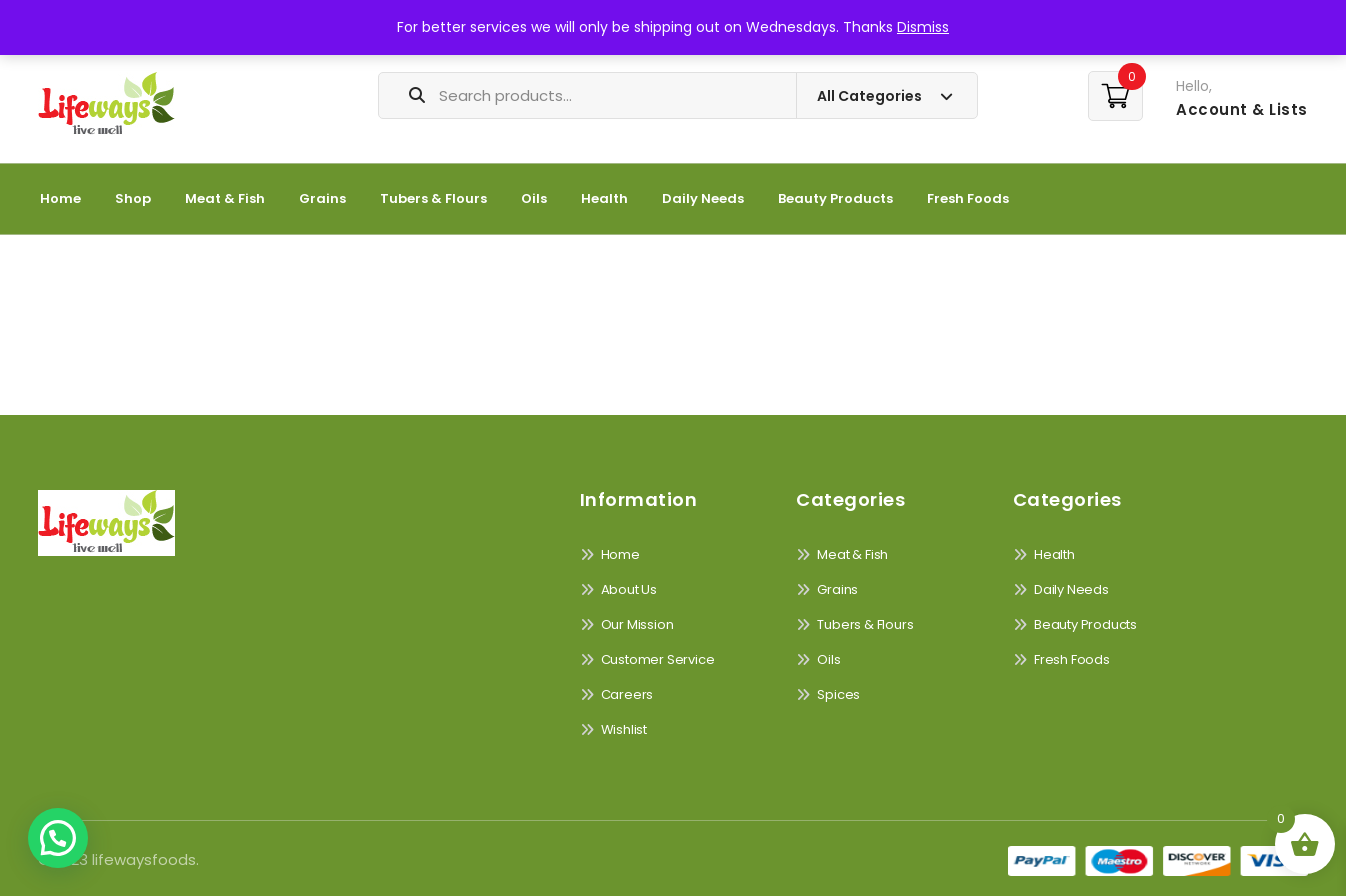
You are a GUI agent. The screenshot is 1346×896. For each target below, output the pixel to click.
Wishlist (624, 729)
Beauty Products (835, 198)
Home (60, 198)
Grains (322, 198)
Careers (627, 694)
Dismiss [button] (923, 27)
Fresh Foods (968, 198)
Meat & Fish (225, 198)
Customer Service (658, 659)
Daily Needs (703, 198)
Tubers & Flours (433, 198)
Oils (534, 198)
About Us (629, 589)
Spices (838, 694)
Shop (133, 198)
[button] (58, 838)
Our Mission (637, 624)
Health (604, 198)
